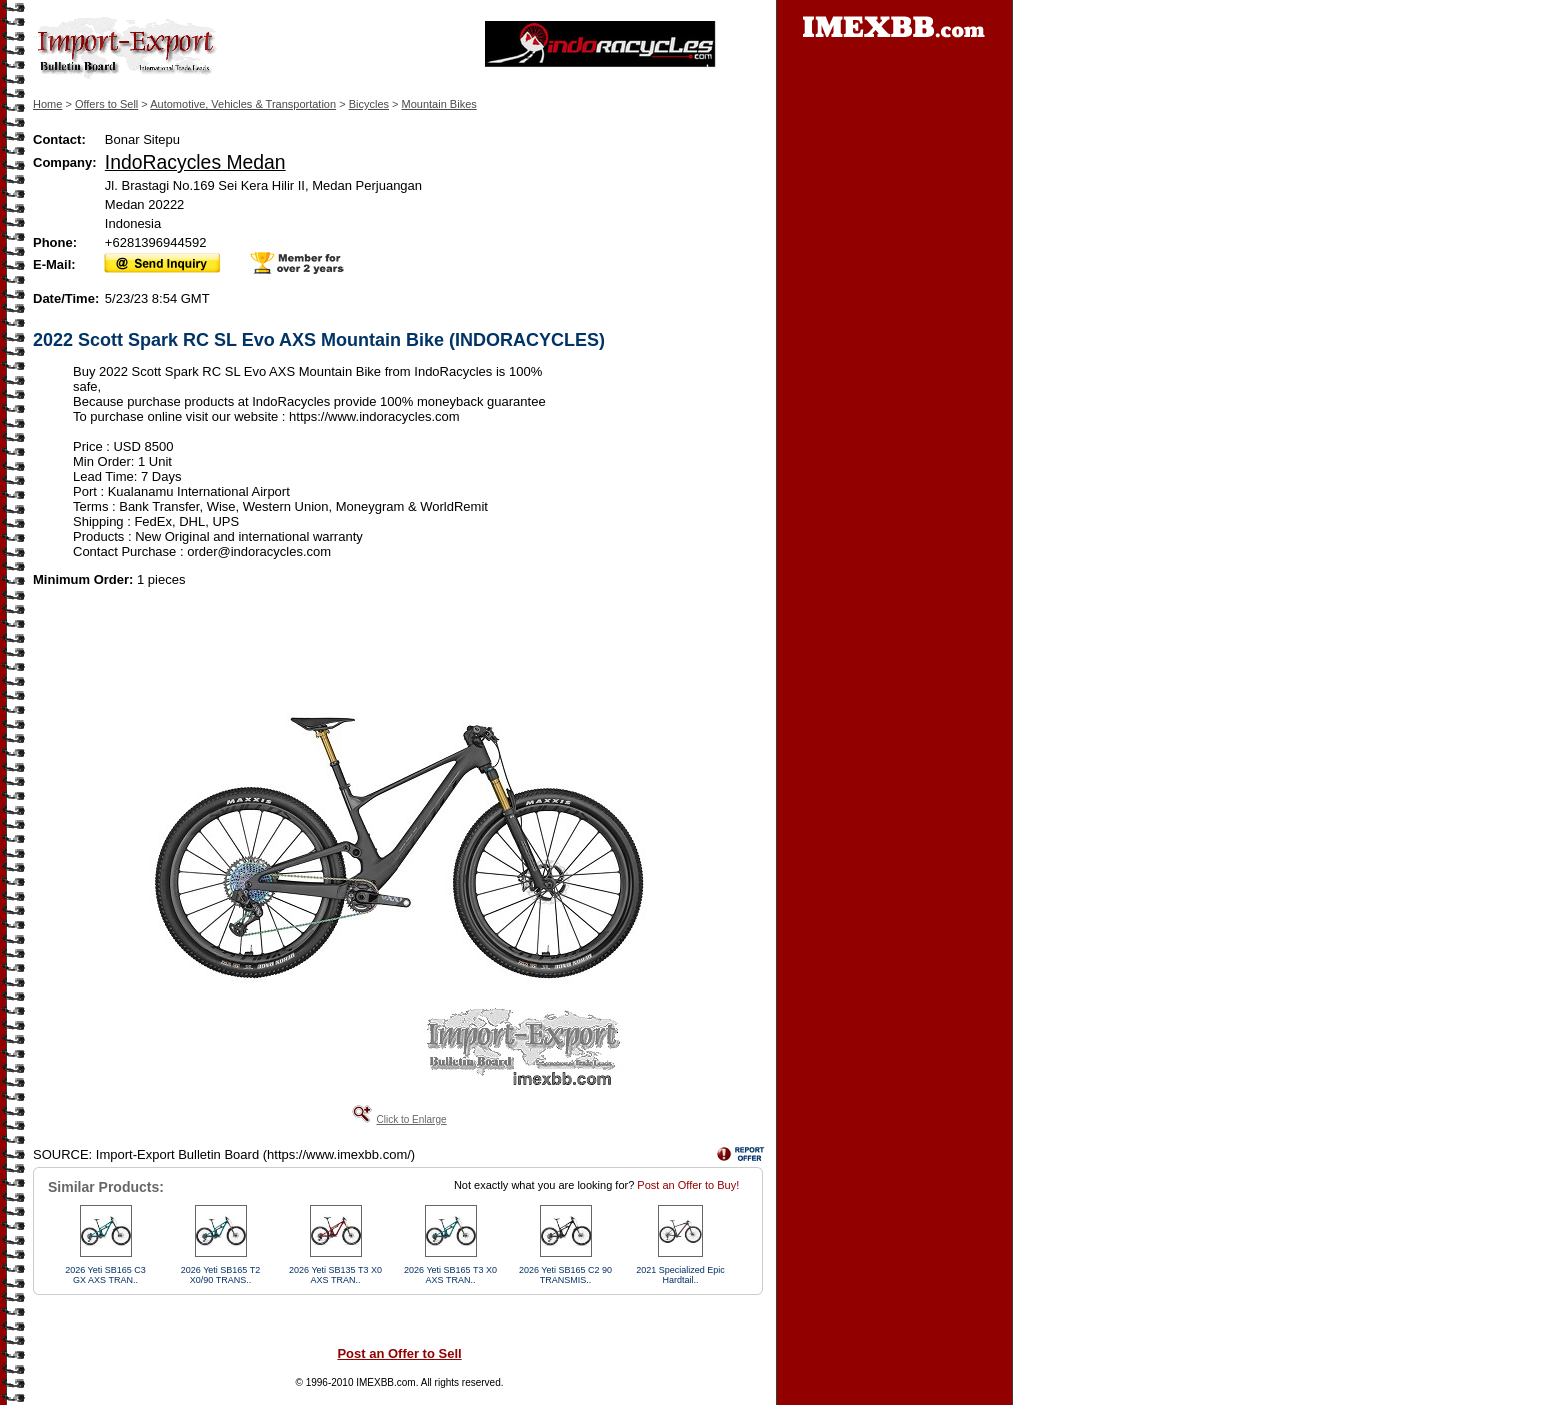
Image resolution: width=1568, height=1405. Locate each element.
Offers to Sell (106, 104)
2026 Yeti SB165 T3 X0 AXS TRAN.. (450, 1275)
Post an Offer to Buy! (688, 1185)
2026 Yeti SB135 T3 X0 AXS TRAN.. (335, 1275)
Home (47, 104)
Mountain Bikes (439, 104)
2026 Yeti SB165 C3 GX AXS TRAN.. (105, 1275)
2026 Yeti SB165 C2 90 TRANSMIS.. (565, 1275)
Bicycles (369, 104)
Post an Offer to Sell (399, 1353)
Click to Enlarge (411, 1119)
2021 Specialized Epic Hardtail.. (680, 1275)
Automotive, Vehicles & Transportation (243, 104)
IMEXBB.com (385, 1382)
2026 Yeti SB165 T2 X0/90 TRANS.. (220, 1275)
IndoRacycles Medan (195, 162)
